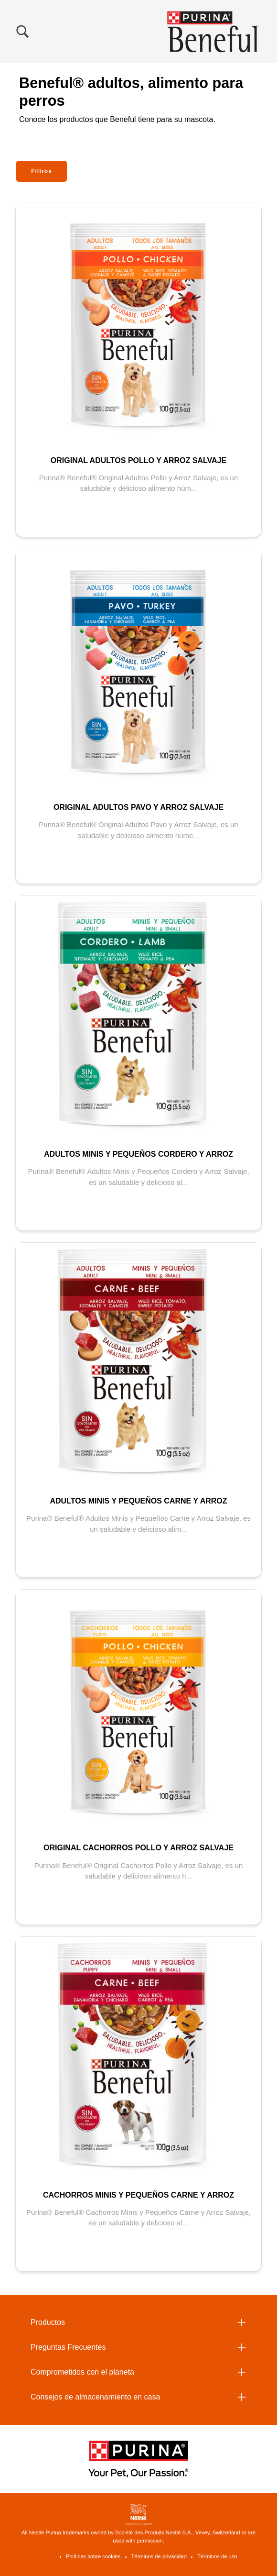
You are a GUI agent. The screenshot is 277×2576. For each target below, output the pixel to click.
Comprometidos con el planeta (82, 2372)
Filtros (41, 171)
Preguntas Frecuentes (68, 2347)
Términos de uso (217, 2556)
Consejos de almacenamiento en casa (95, 2397)
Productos (48, 2322)
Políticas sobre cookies (93, 2556)
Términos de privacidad (159, 2556)
